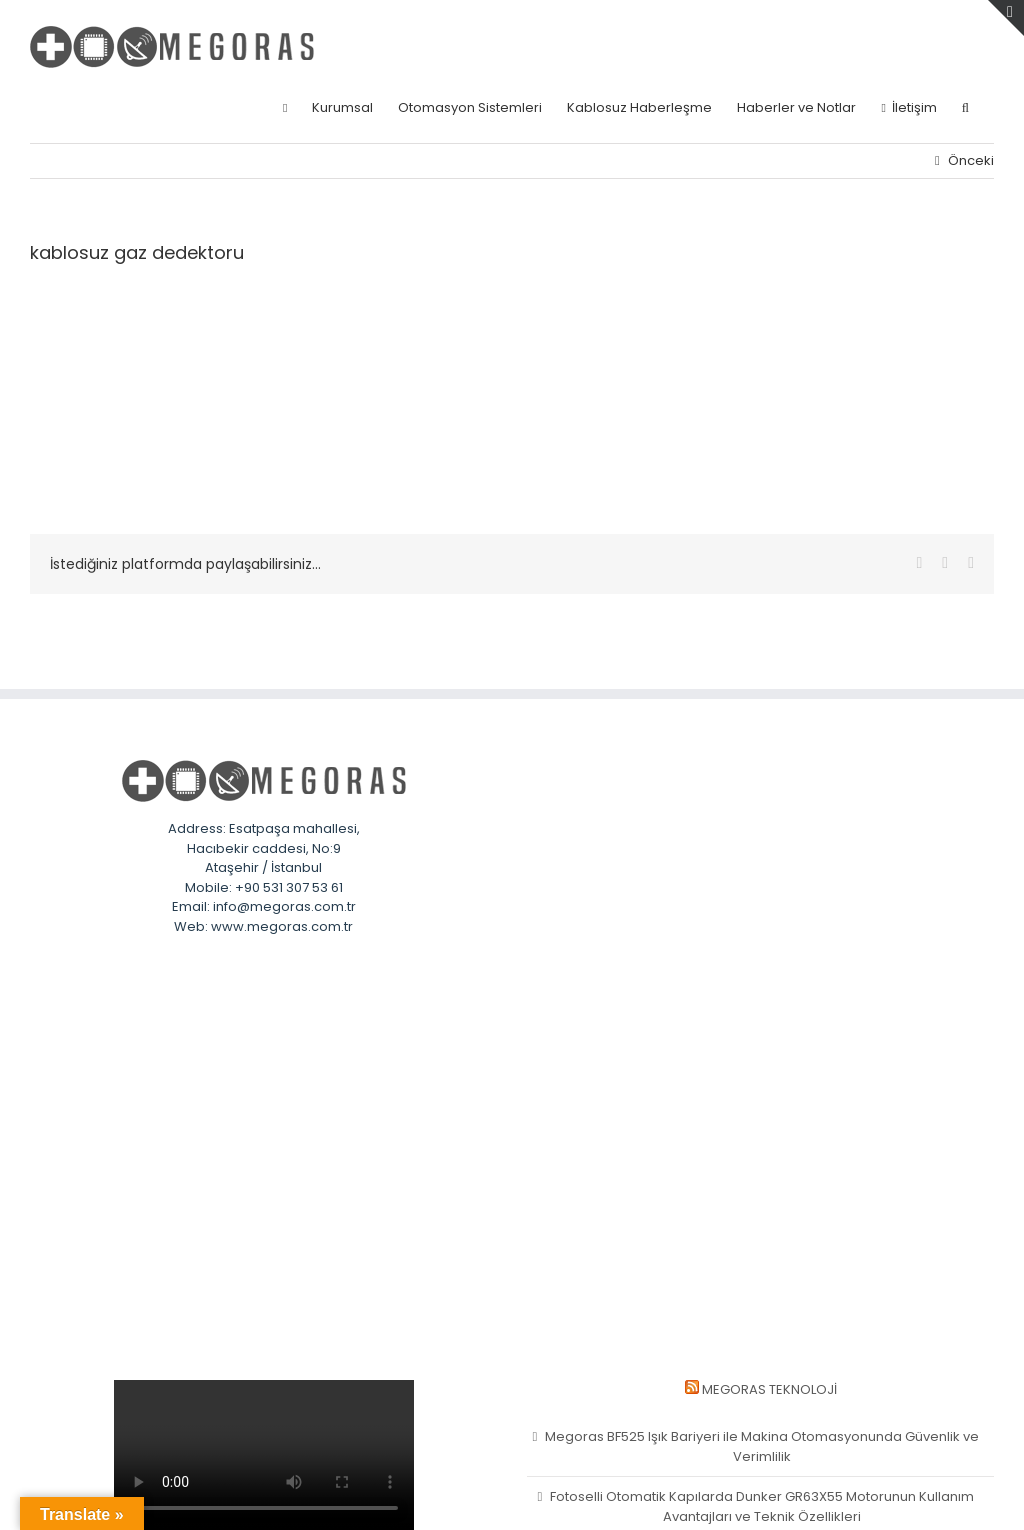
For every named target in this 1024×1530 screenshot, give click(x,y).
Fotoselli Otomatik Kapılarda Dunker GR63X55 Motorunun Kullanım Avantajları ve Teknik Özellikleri (762, 1506)
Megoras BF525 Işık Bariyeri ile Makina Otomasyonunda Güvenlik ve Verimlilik (762, 1446)
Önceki (971, 160)
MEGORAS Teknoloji (769, 1389)
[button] (965, 107)
